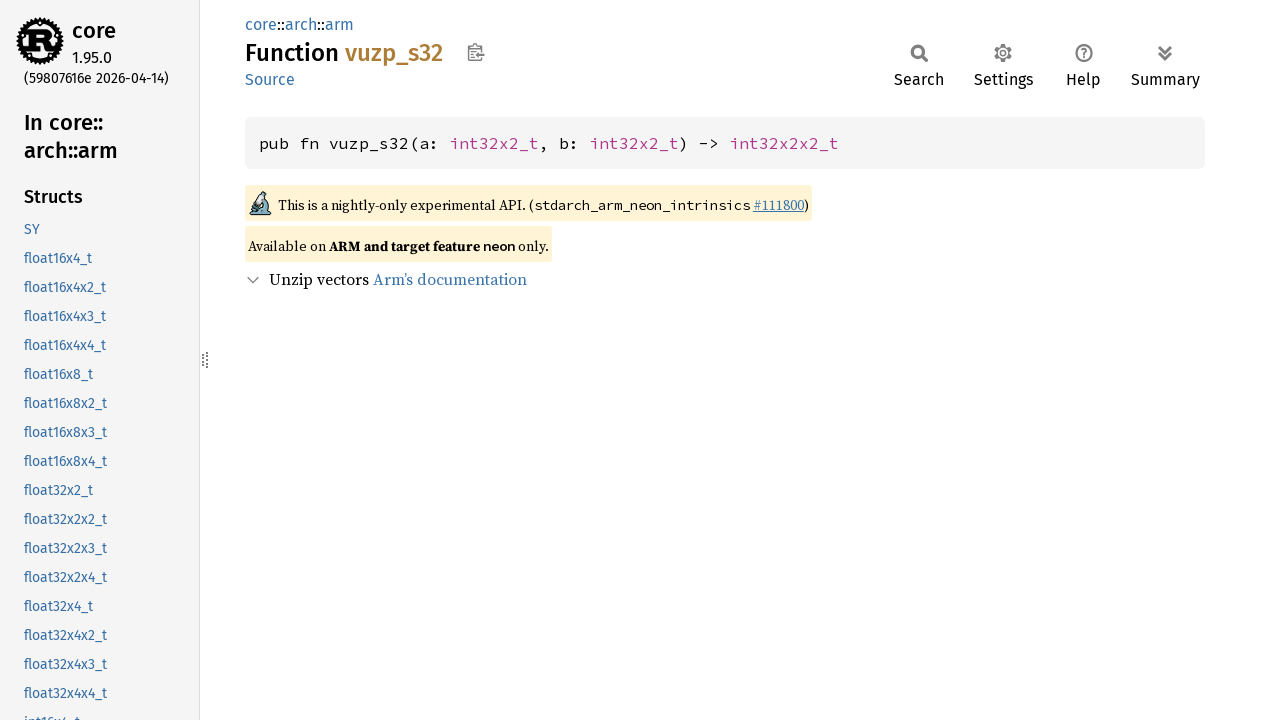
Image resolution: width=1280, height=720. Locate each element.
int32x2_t (494, 143)
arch (301, 24)
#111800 (778, 205)
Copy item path (475, 52)
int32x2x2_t (784, 143)
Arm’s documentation (450, 279)
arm (339, 24)
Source (270, 79)
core (94, 30)
